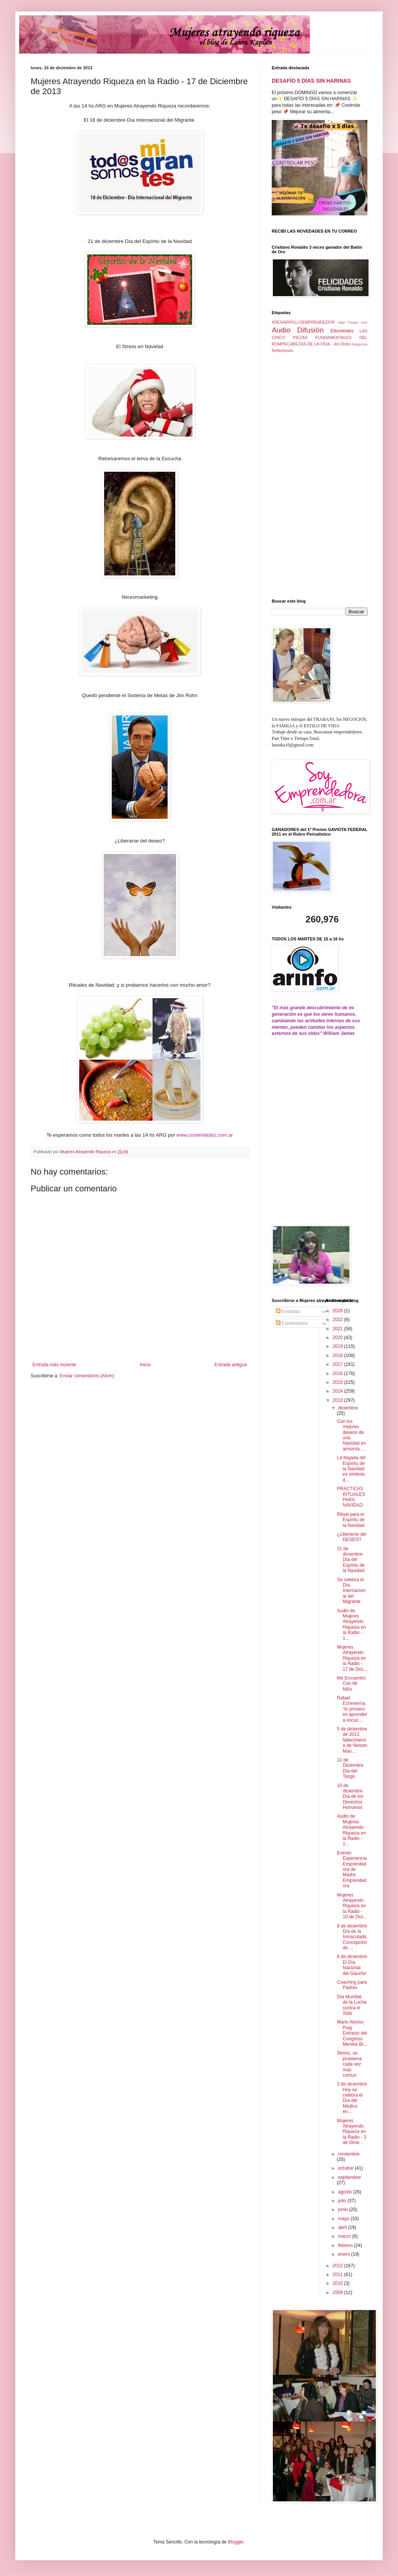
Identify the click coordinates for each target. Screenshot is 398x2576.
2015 (338, 1382)
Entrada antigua (230, 1364)
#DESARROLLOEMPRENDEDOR (303, 322)
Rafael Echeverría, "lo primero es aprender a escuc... (352, 1709)
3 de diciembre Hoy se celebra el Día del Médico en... (352, 2097)
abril (343, 2227)
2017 (338, 1364)
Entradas (288, 1311)
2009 (338, 2292)
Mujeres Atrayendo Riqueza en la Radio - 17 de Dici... (352, 1658)
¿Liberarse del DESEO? (351, 1537)
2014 (338, 1391)
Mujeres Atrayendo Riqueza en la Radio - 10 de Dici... (352, 1906)
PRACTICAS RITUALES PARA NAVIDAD (351, 1497)
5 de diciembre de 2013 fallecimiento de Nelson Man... (352, 1740)
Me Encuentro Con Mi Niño (351, 1683)
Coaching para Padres (352, 1985)
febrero (346, 2245)
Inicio (145, 1364)
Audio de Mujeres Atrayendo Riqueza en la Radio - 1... (351, 1624)
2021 (338, 1328)
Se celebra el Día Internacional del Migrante (351, 1591)
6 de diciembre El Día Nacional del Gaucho (352, 1965)
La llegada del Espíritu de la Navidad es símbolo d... (351, 1469)
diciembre (348, 1408)
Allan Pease (348, 322)
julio (342, 2200)
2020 (338, 1337)
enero (344, 2254)
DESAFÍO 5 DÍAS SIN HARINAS (311, 81)
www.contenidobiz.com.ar (204, 1135)
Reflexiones (282, 350)
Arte (363, 322)
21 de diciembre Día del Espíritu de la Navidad (350, 1560)
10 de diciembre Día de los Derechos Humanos (350, 1796)
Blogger (235, 2542)
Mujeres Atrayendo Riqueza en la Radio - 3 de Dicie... (351, 2132)
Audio (281, 330)
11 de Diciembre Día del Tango (350, 1768)
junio (343, 2209)
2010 (338, 2283)
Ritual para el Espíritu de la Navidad (350, 1520)
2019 (338, 1346)
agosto (345, 2192)
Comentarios (292, 1323)
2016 (338, 1373)
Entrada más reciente (54, 1364)
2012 (338, 2265)
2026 (338, 1310)
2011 (338, 2274)
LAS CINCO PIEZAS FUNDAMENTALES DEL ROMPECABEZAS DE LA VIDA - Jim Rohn (319, 337)
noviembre (348, 2154)
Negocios (359, 344)
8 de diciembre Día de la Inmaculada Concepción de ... (352, 1937)
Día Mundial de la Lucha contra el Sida (351, 2005)
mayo (344, 2218)
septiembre (349, 2177)
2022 (338, 1319)
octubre (346, 2168)
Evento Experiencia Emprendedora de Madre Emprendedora (352, 1869)
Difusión (310, 330)
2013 (338, 1400)
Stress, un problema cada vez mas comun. (349, 2064)
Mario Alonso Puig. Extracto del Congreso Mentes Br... (352, 2033)
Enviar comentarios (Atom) (87, 1375)
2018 (338, 1355)
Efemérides (342, 331)
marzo (345, 2236)
